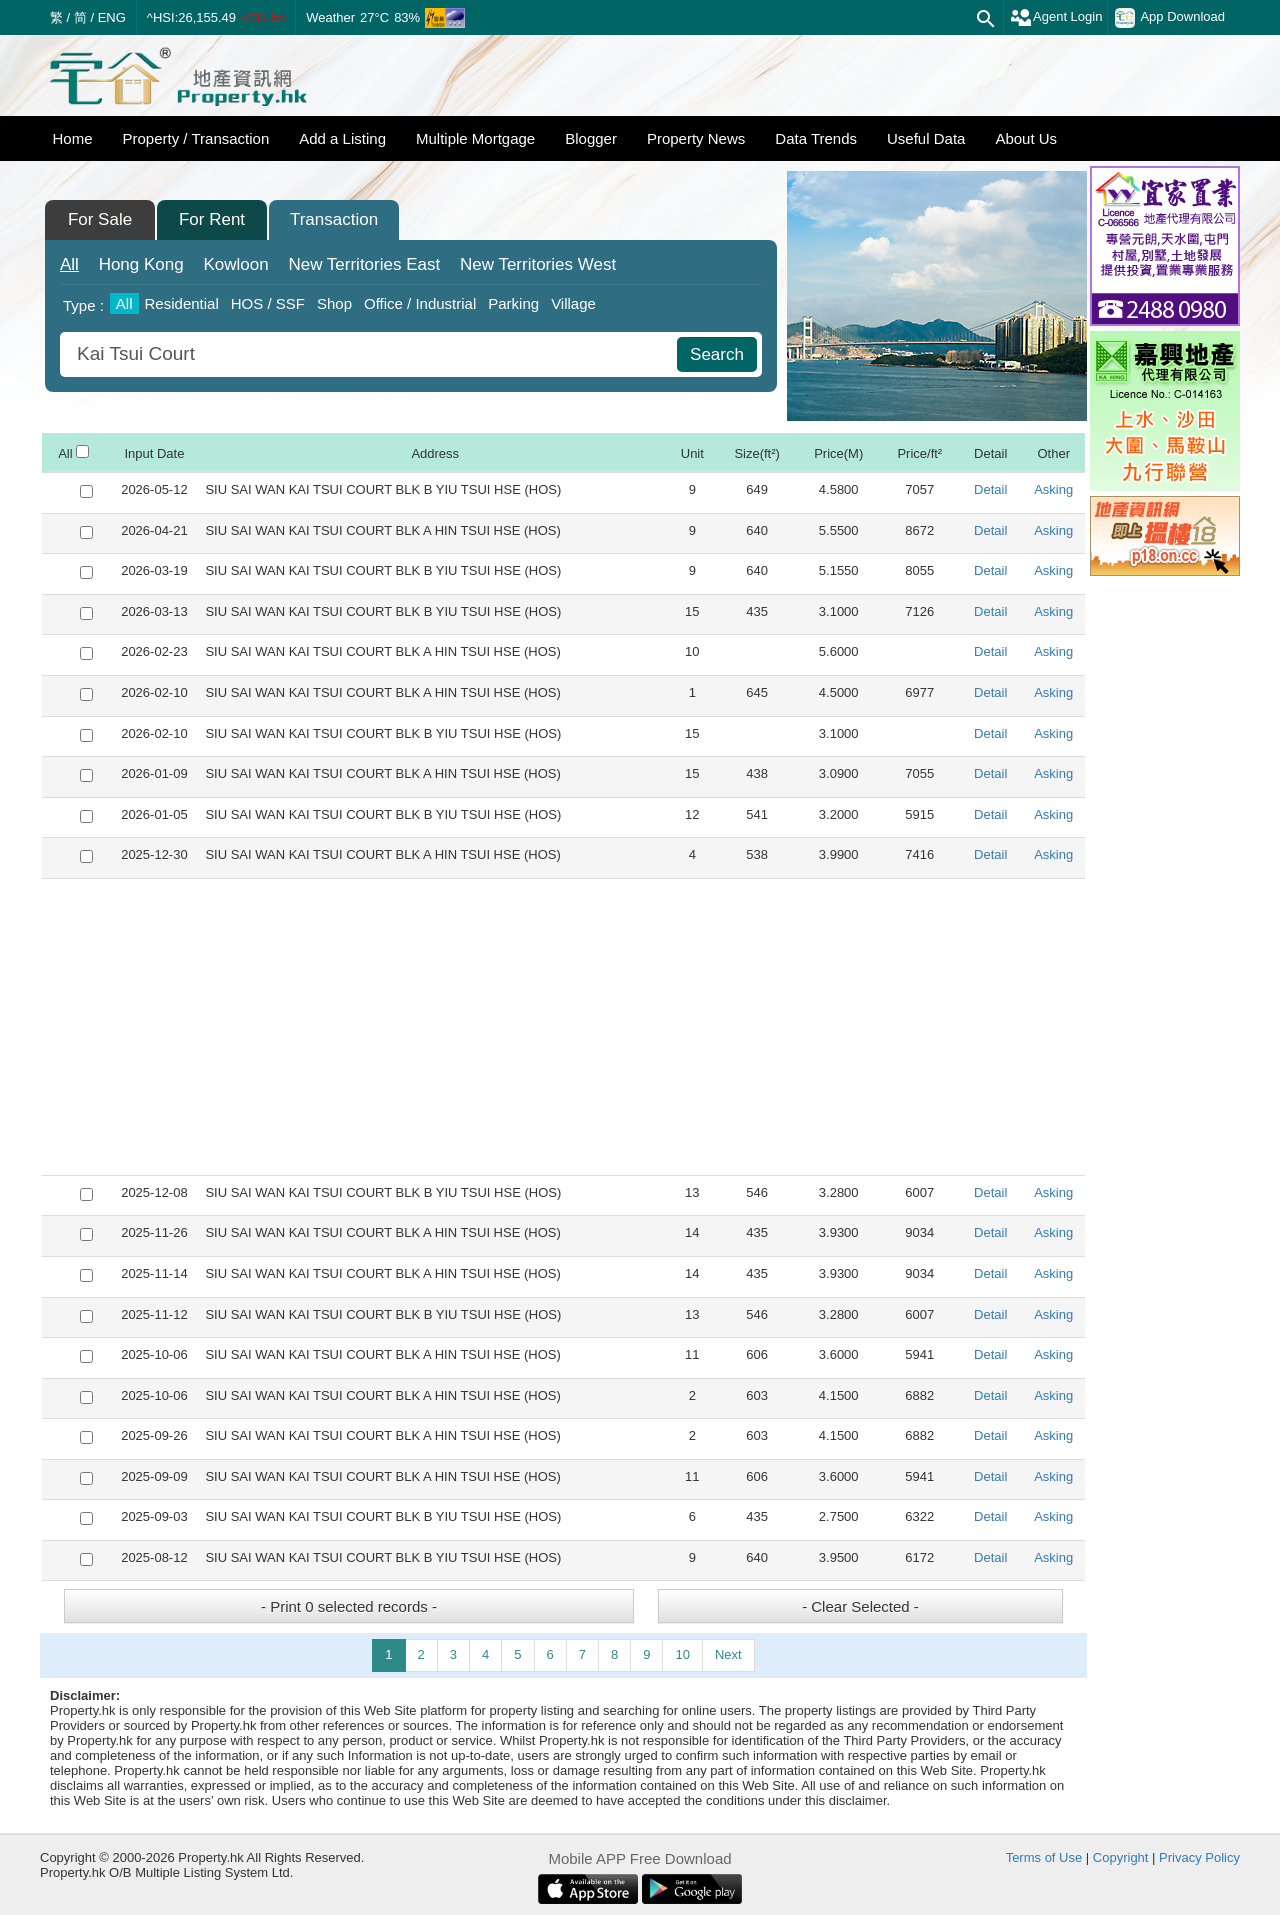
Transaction (334, 219)
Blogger (591, 138)
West (538, 264)
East (364, 264)
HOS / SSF (268, 303)
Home (73, 138)
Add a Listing (342, 138)
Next (728, 1654)
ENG (112, 17)
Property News (696, 138)
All (69, 264)
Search (717, 354)
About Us (1026, 138)
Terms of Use (1044, 1857)
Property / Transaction (196, 138)
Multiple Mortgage (475, 138)
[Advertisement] (563, 1027)
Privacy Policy (1199, 1857)
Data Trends (816, 138)
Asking (1053, 489)
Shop (334, 303)
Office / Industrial (420, 303)
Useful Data (926, 138)
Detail (990, 489)
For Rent (212, 219)
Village (573, 303)
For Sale (100, 219)
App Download (1170, 18)
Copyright (1121, 1857)
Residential (182, 303)
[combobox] (371, 354)
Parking (513, 303)
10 (682, 1654)
